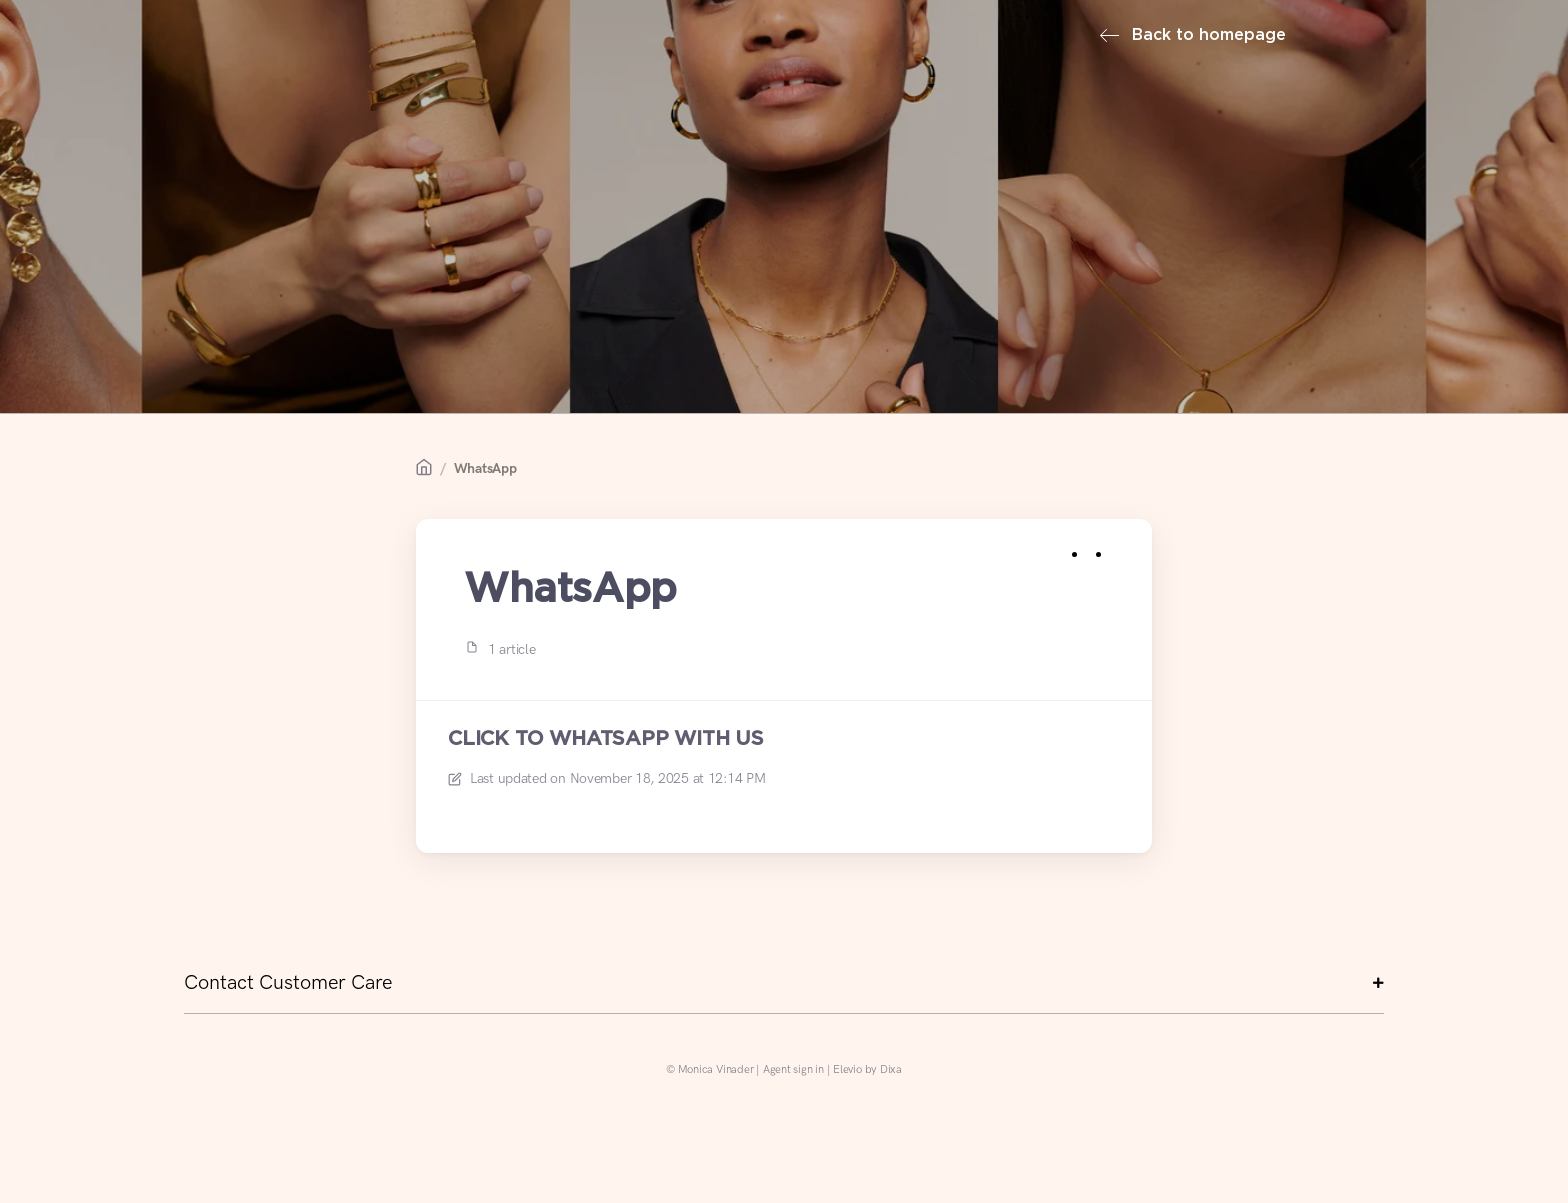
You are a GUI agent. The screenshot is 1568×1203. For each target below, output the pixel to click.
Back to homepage (1193, 35)
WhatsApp (485, 468)
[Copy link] (1120, 551)
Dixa (891, 1069)
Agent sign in (793, 1069)
